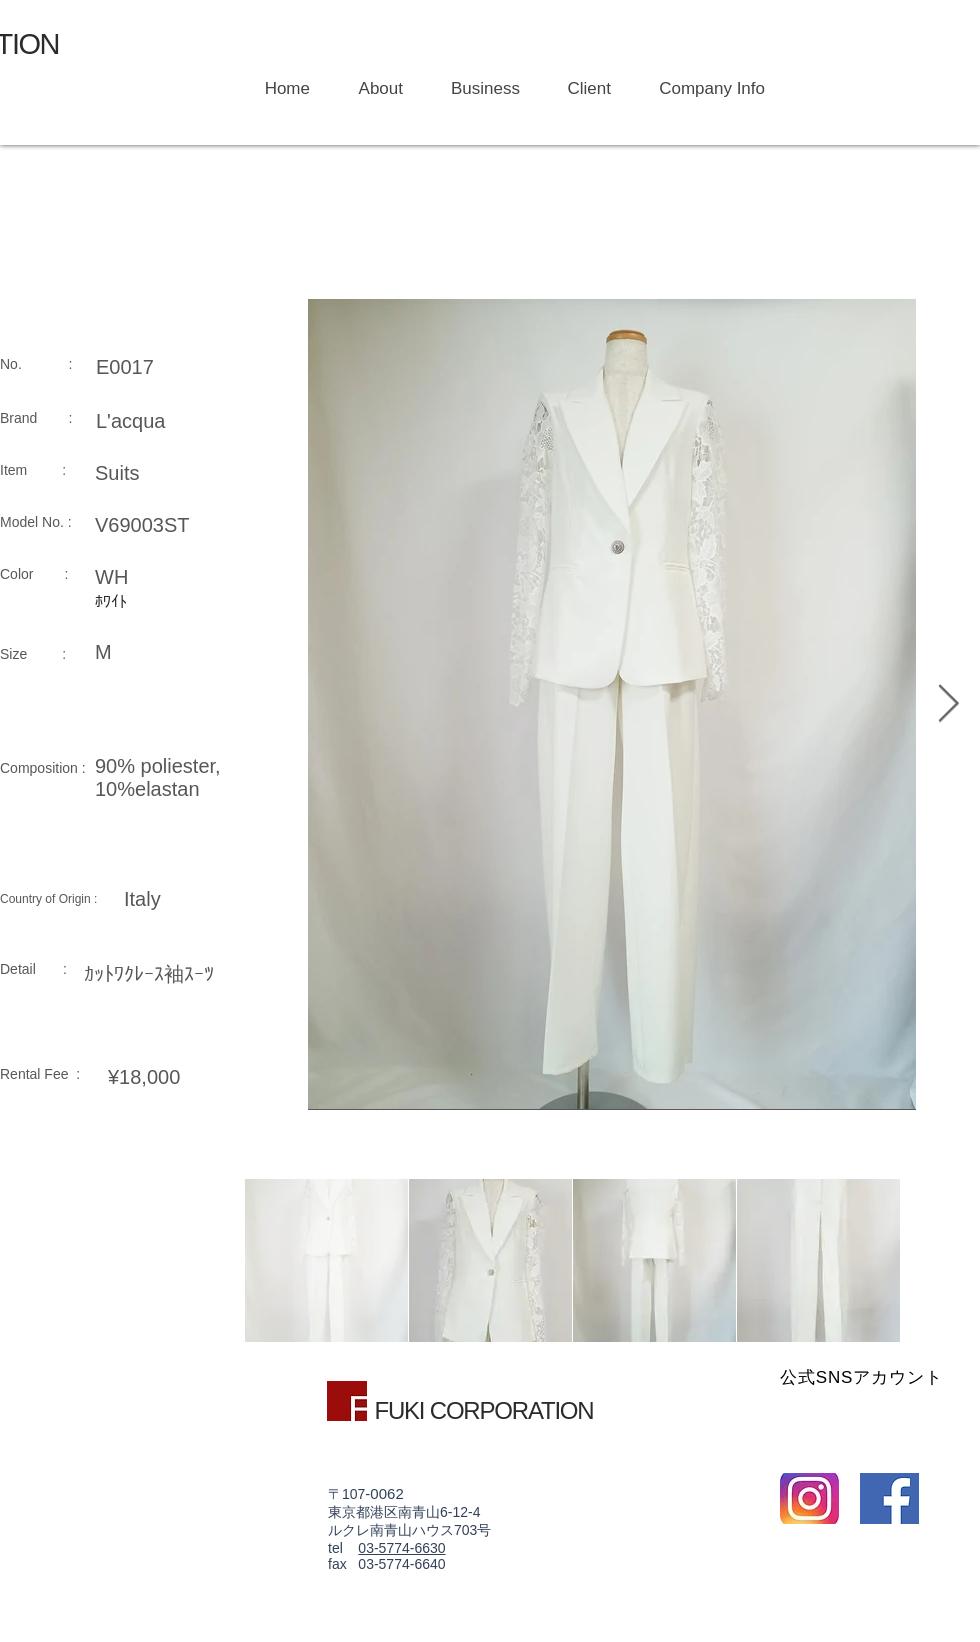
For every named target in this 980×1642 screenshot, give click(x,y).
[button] (476, 89)
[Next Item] (948, 704)
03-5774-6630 (401, 1548)
